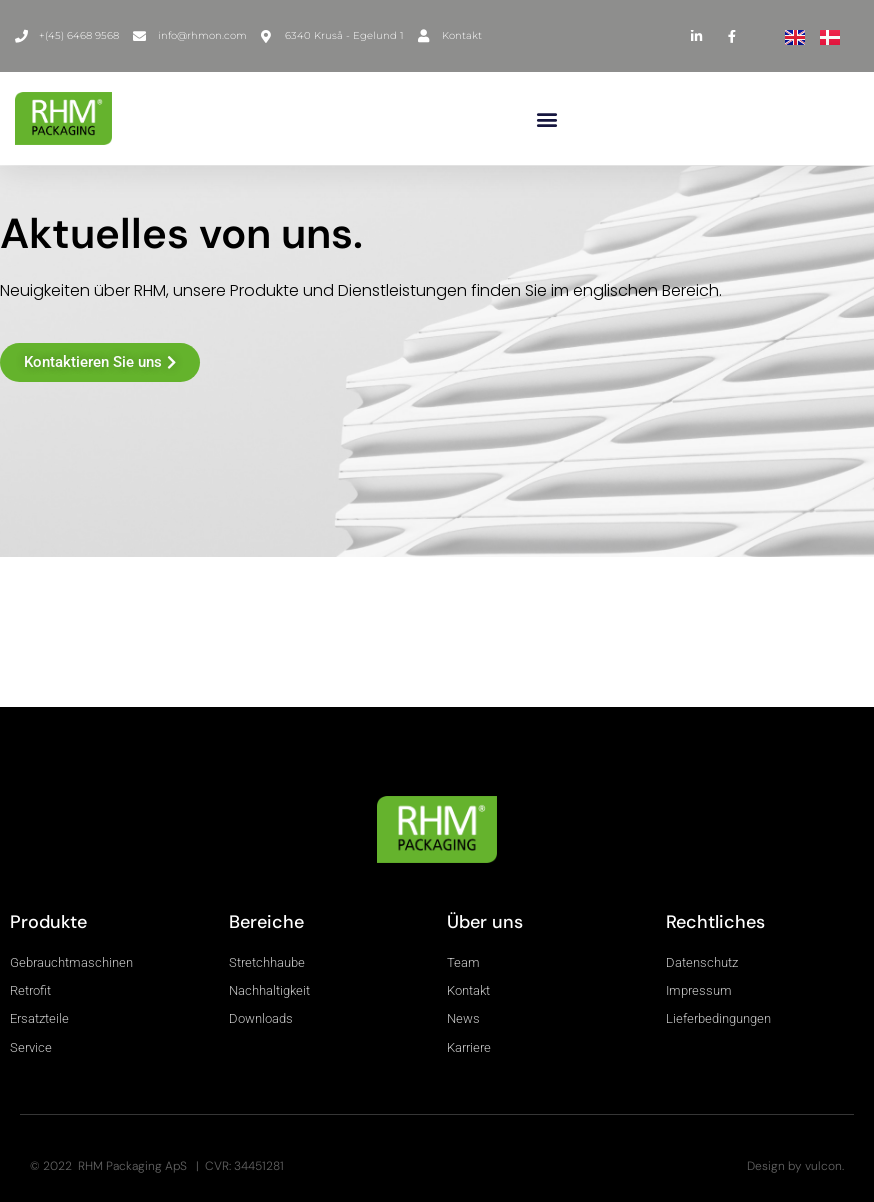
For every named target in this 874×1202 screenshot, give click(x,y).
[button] (547, 118)
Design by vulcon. (795, 1166)
